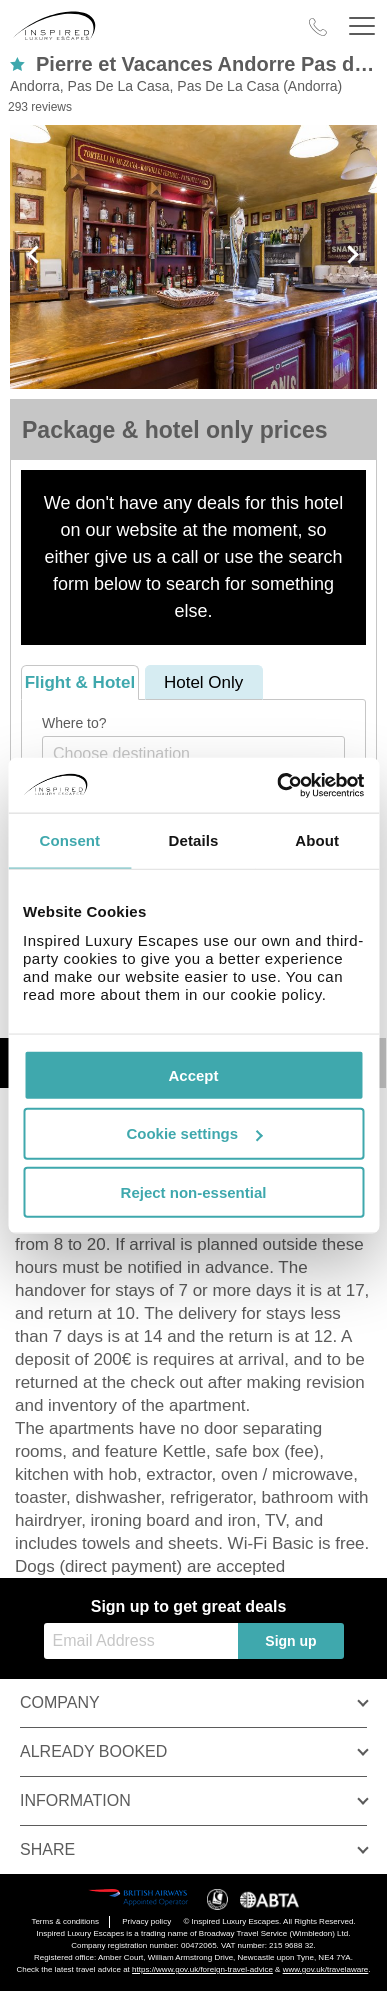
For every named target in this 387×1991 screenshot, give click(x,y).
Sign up (290, 1641)
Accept (193, 1074)
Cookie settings (194, 1133)
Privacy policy (146, 1921)
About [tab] (317, 840)
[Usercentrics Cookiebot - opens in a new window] (277, 785)
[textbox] (203, 753)
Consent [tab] (69, 840)
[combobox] (193, 753)
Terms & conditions (65, 1921)
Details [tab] (194, 840)
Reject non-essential (194, 1192)
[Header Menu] (362, 26)
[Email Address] (141, 1641)
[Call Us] (318, 27)
